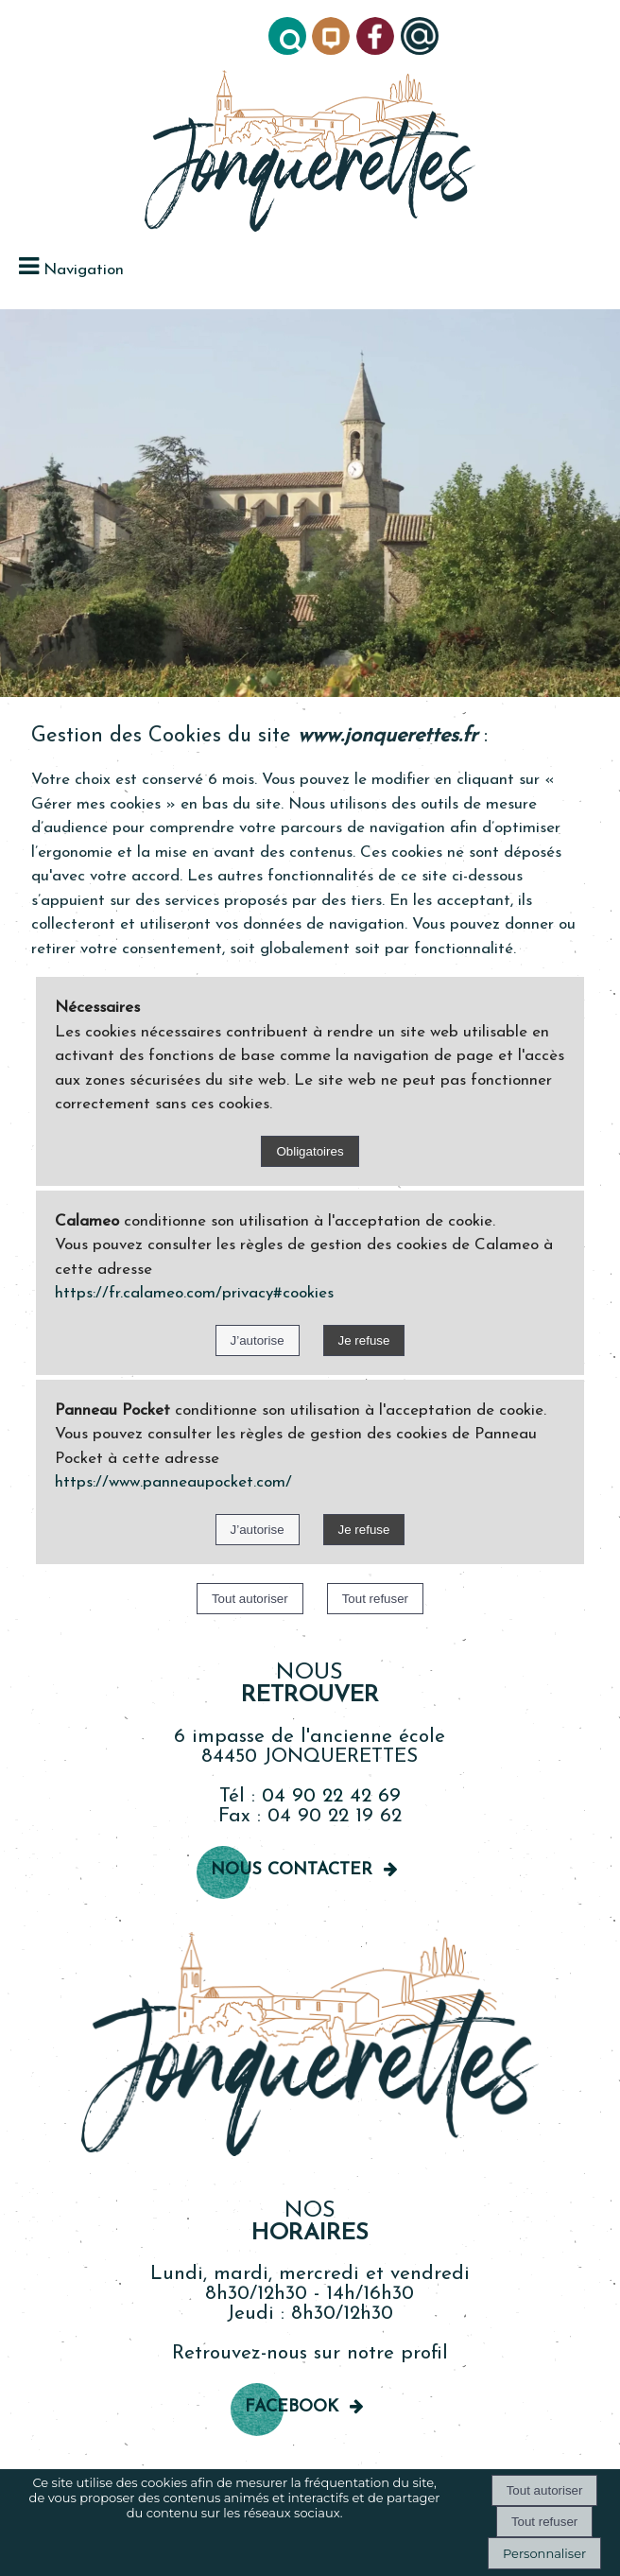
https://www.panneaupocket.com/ (173, 1482)
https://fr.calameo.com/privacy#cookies (194, 1293)
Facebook (291, 2407)
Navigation (83, 270)
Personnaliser (544, 2553)
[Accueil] (310, 152)
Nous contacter (291, 1870)
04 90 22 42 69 (331, 1796)
